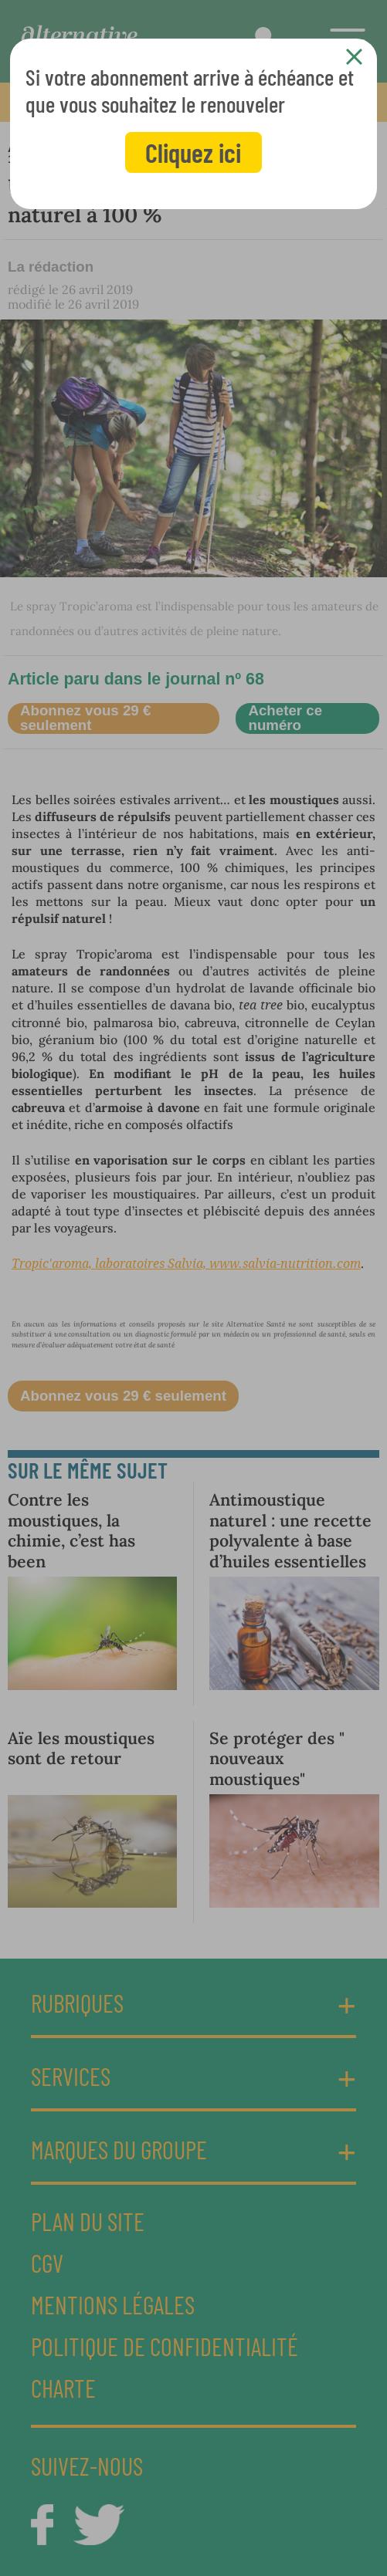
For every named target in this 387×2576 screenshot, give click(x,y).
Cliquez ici (193, 152)
